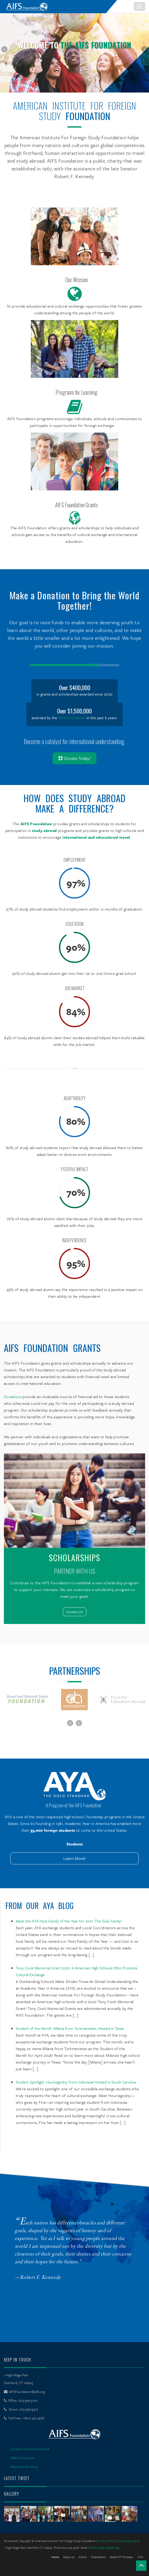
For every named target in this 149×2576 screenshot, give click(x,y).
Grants (83, 2557)
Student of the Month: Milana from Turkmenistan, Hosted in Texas (70, 2028)
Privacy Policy (106, 2541)
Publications (98, 2557)
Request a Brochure (24, 2466)
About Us (68, 2557)
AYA (140, 2557)
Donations (12, 1396)
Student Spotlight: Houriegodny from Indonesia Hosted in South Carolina (76, 2082)
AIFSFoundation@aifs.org (27, 2391)
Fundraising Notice (128, 2541)
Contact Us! (74, 1611)
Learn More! (74, 1858)
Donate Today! (74, 758)
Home (55, 2557)
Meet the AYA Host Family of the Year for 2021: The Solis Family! (69, 1921)
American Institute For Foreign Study (74, 111)
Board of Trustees (121, 2557)
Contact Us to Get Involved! (30, 2449)
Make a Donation (22, 2457)
